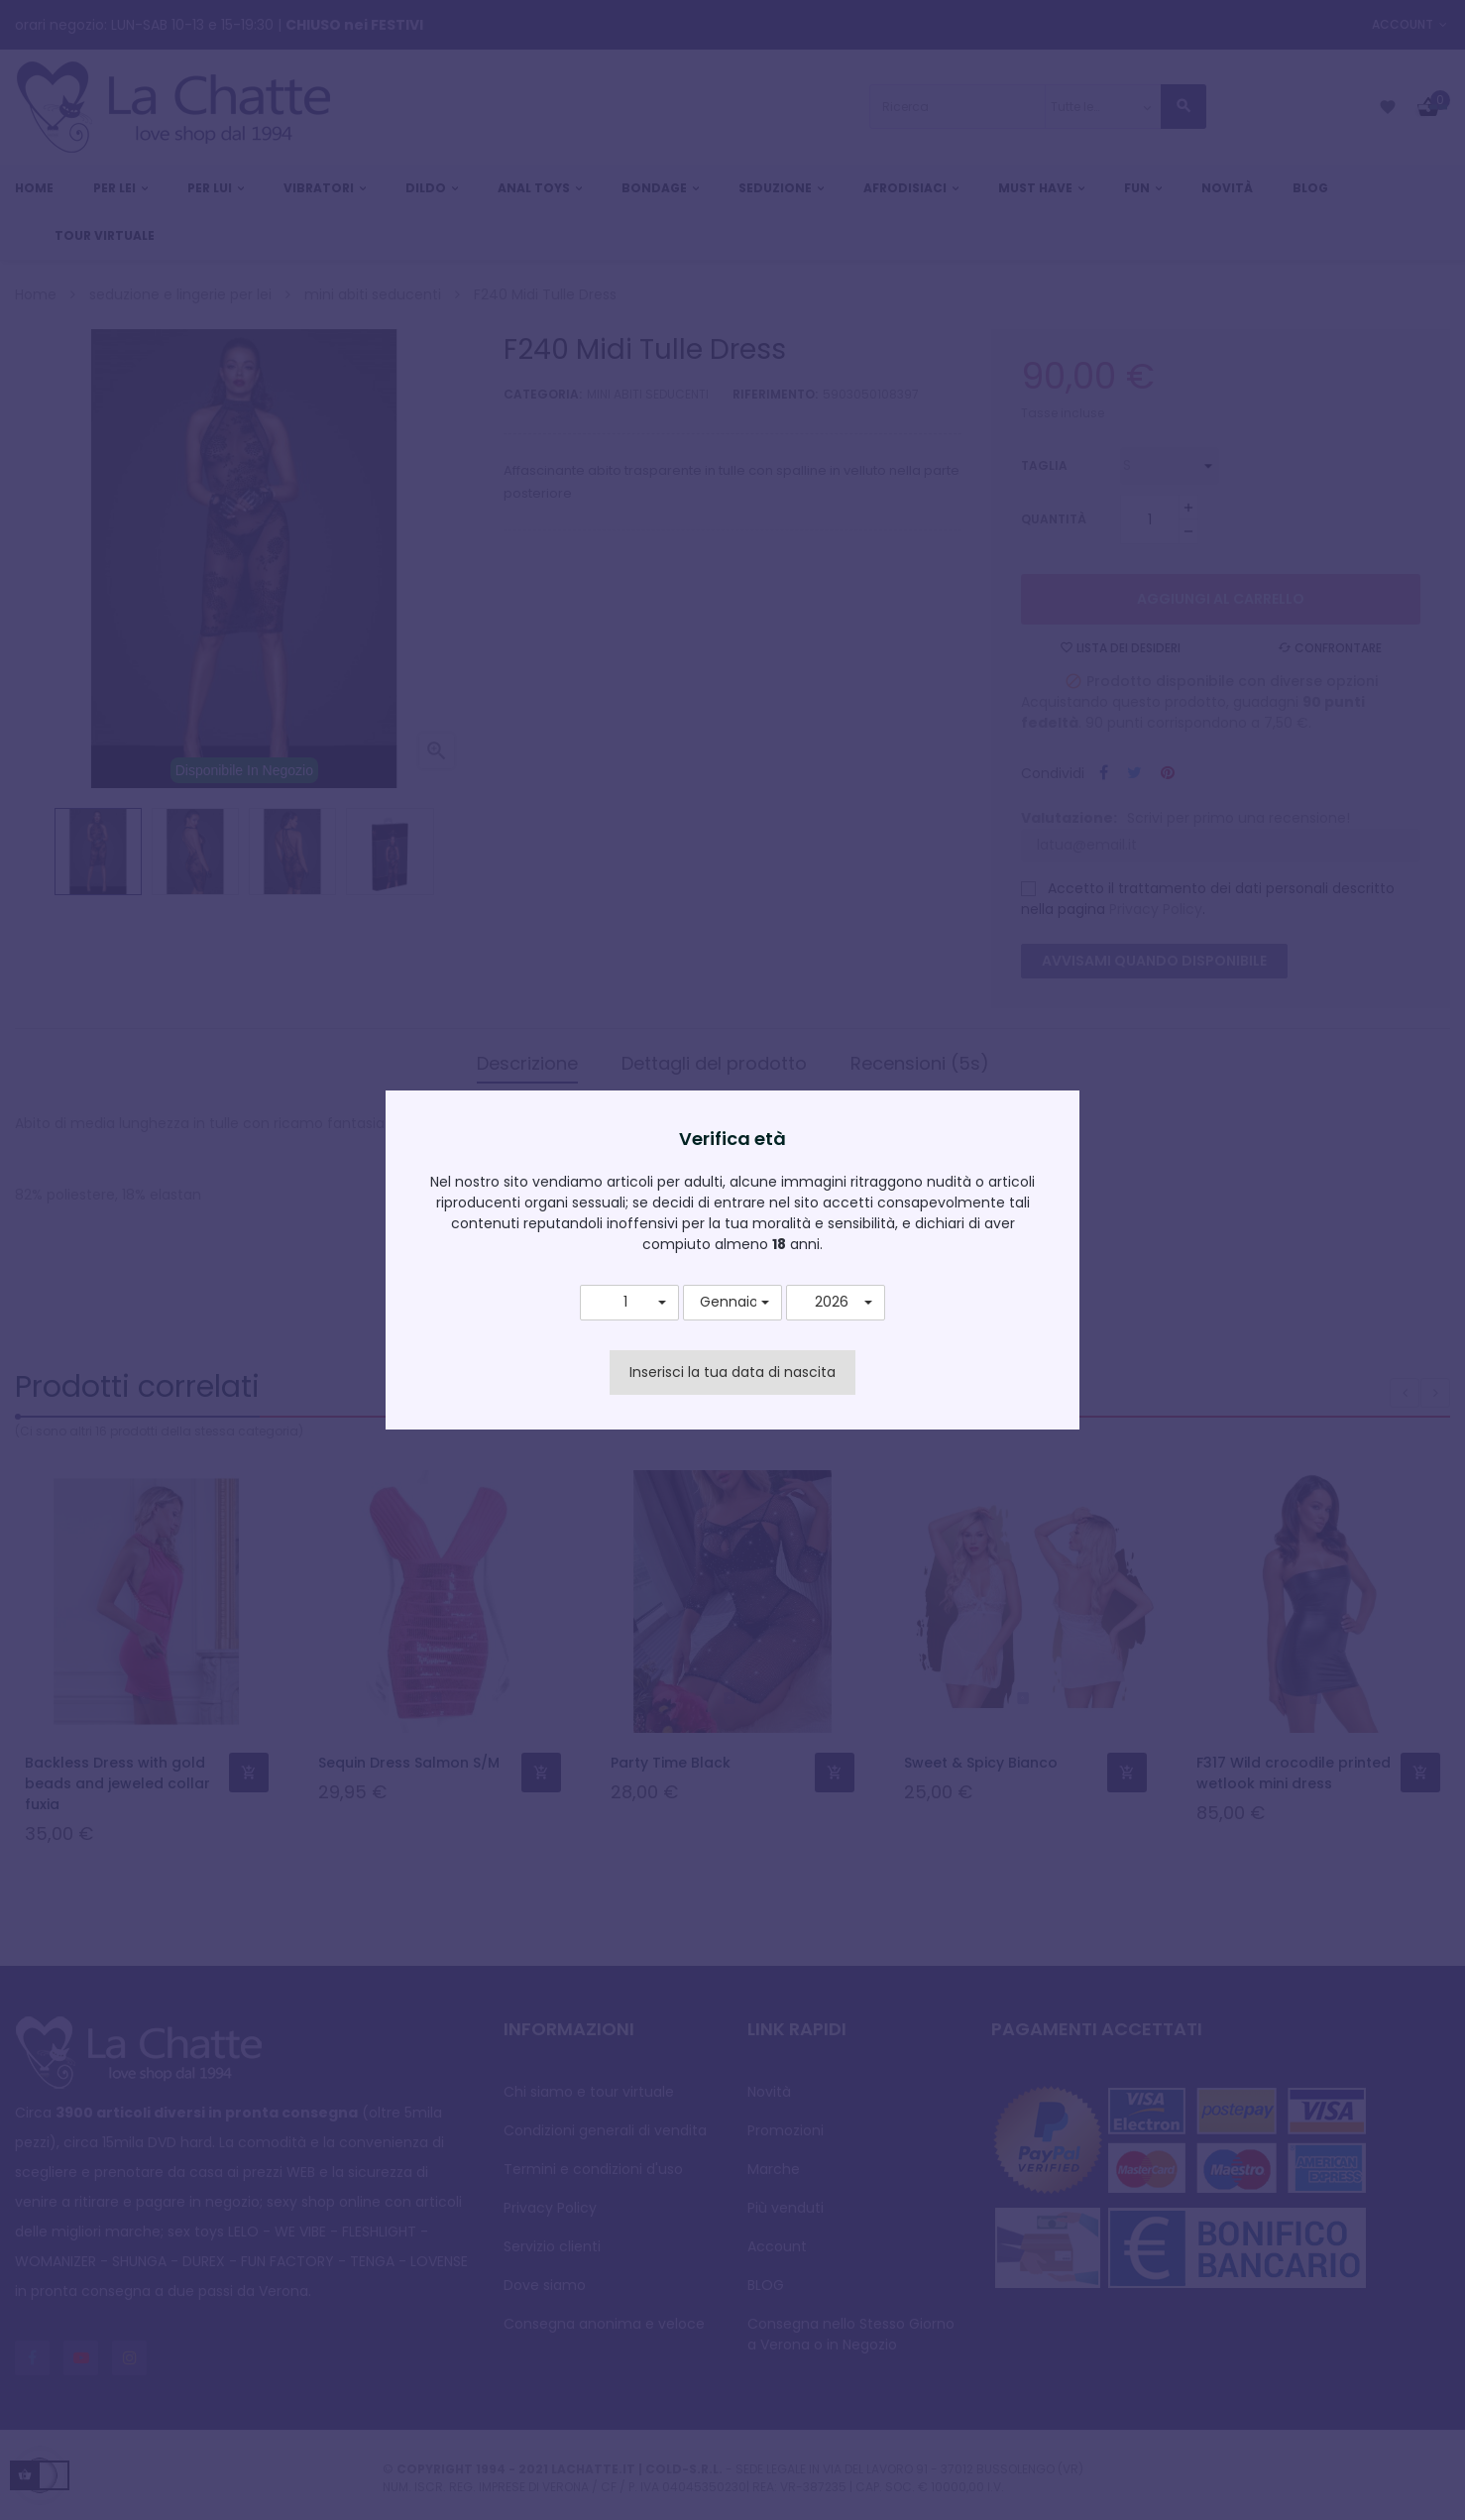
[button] (629, 1302)
